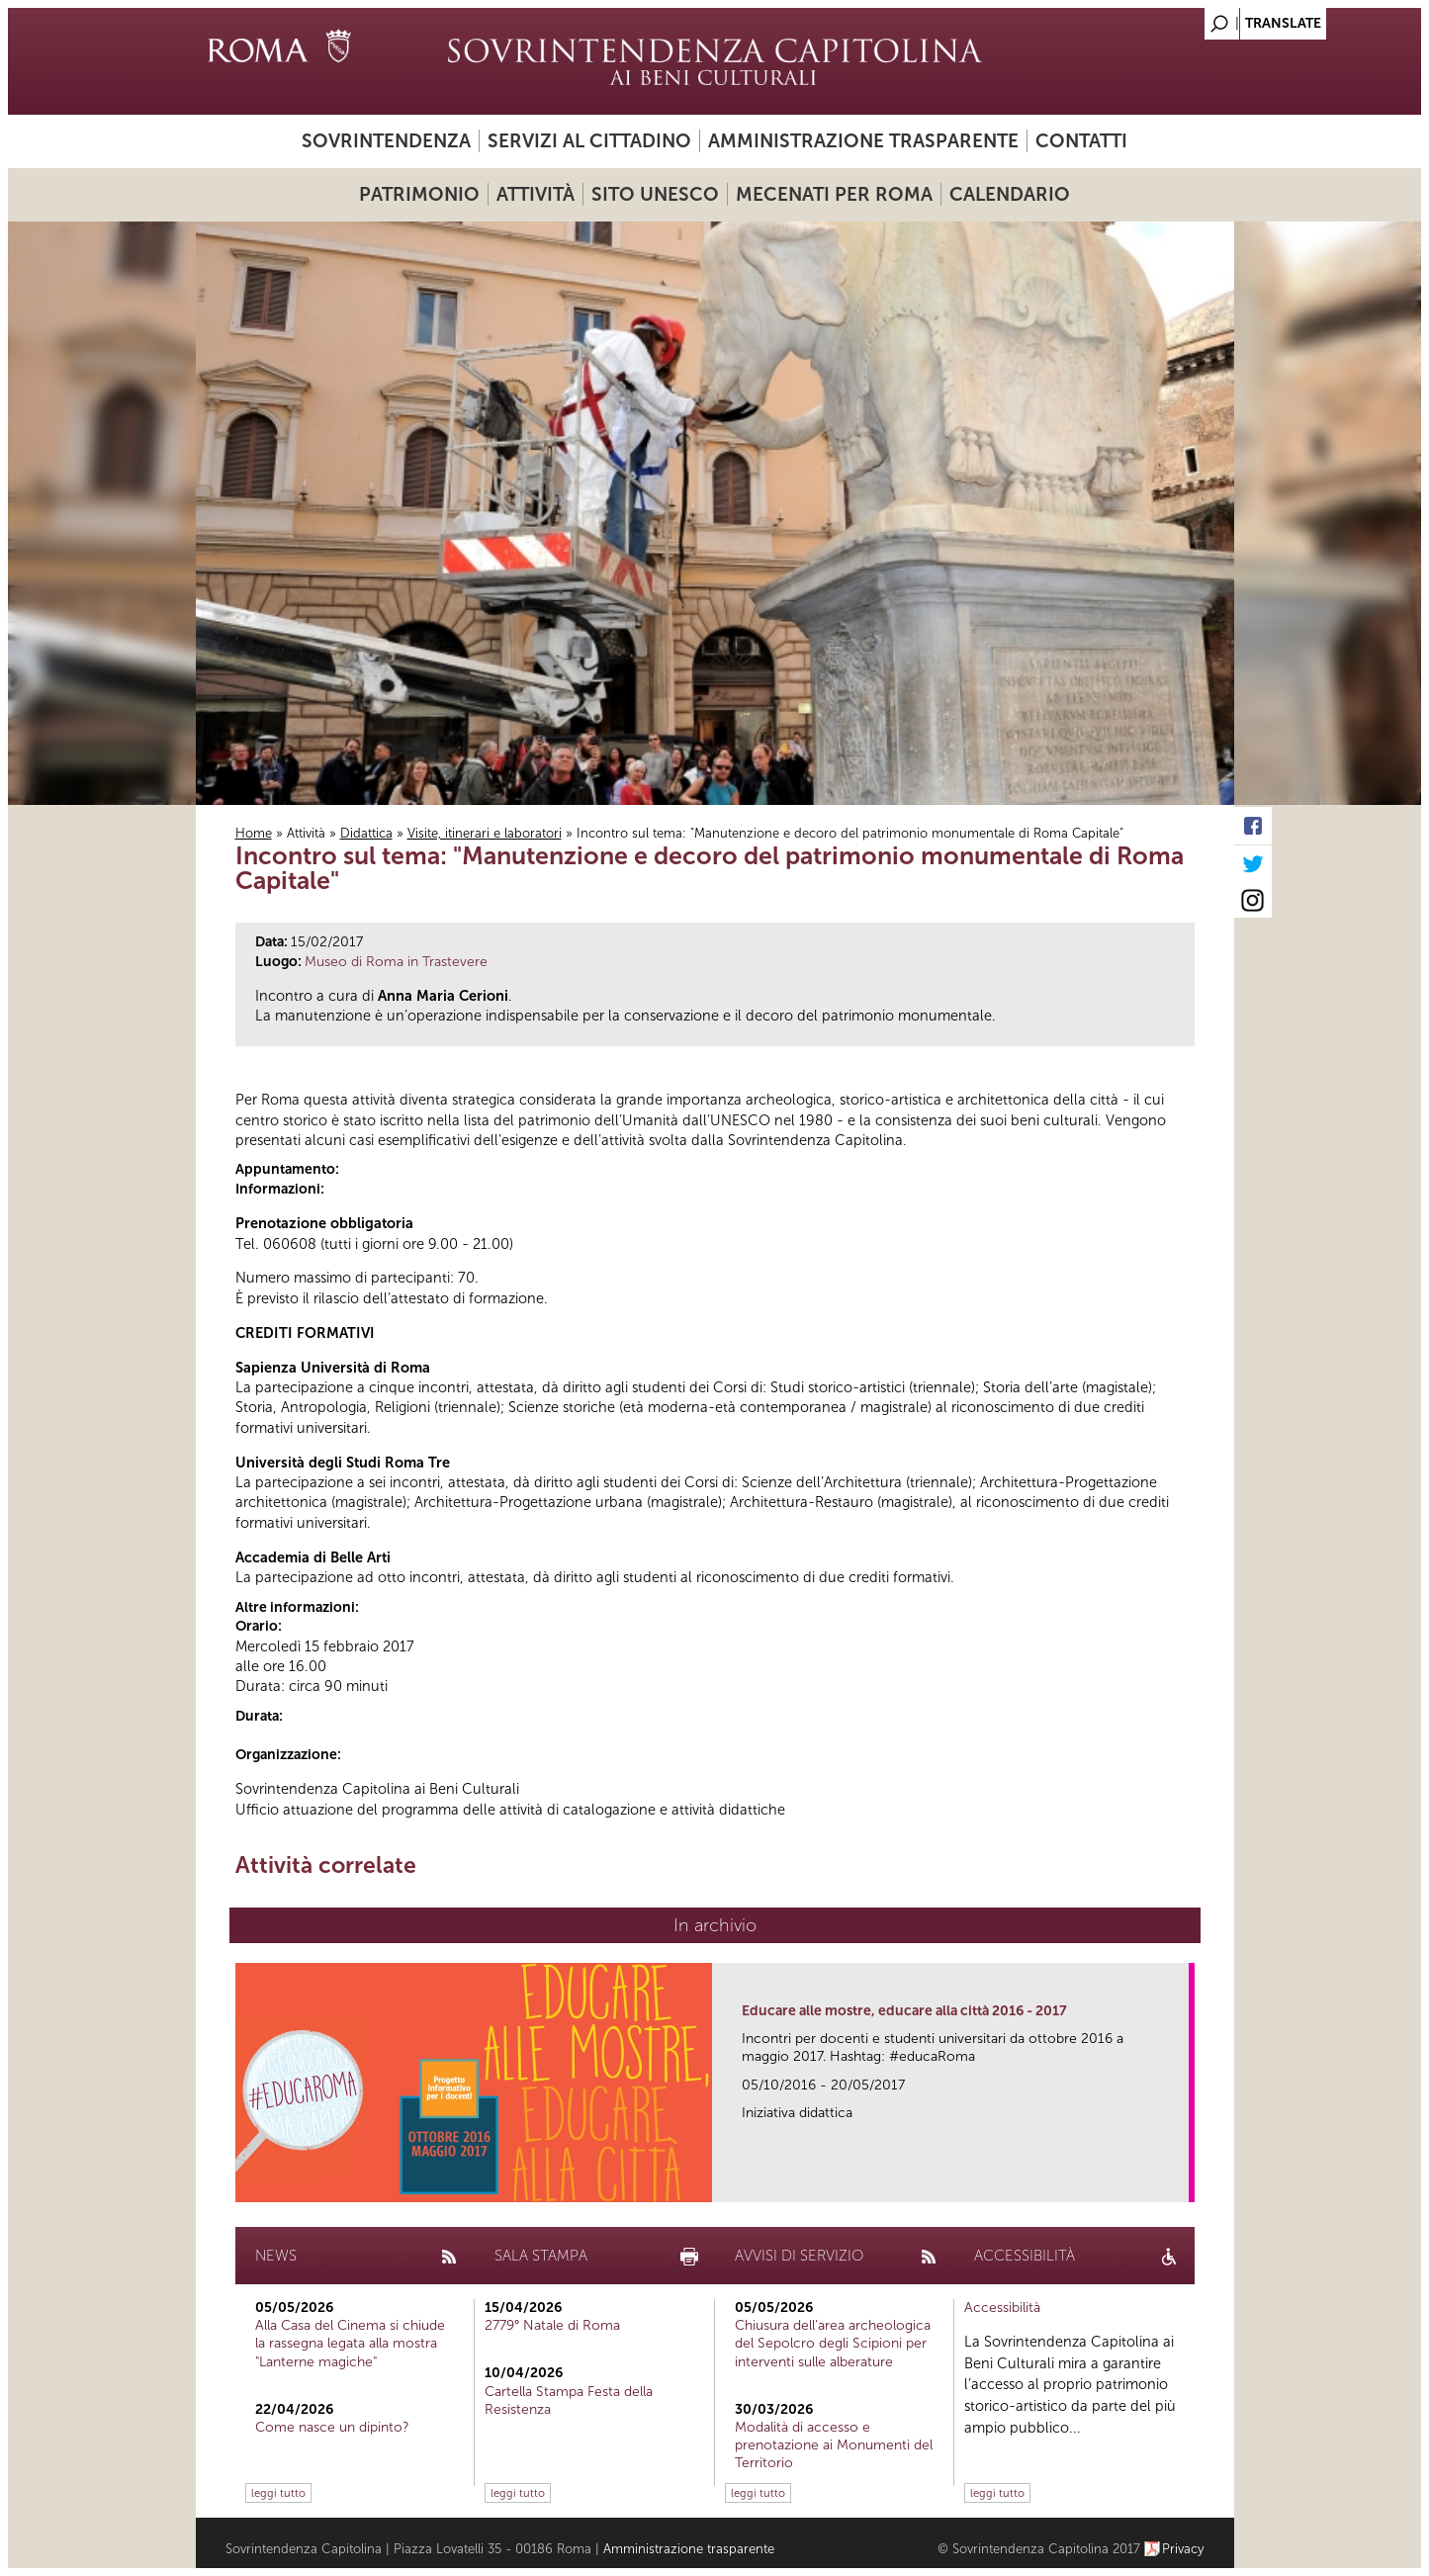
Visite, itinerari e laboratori (484, 833)
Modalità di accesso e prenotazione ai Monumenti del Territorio (834, 2445)
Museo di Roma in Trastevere (396, 961)
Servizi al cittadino (589, 141)
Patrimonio (419, 194)
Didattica (366, 833)
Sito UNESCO (655, 194)
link (1180, 2181)
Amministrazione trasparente (863, 141)
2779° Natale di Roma (552, 2325)
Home (253, 833)
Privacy (1183, 2548)
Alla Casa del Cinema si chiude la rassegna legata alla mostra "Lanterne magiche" (350, 2343)
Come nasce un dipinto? (332, 2427)
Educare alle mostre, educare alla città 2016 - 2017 (904, 2010)
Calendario (1009, 194)
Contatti (1081, 141)
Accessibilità (1002, 2307)
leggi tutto (278, 2493)
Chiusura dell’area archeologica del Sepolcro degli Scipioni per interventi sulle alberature (833, 2343)
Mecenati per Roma (834, 194)
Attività (535, 194)
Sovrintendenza (386, 141)
